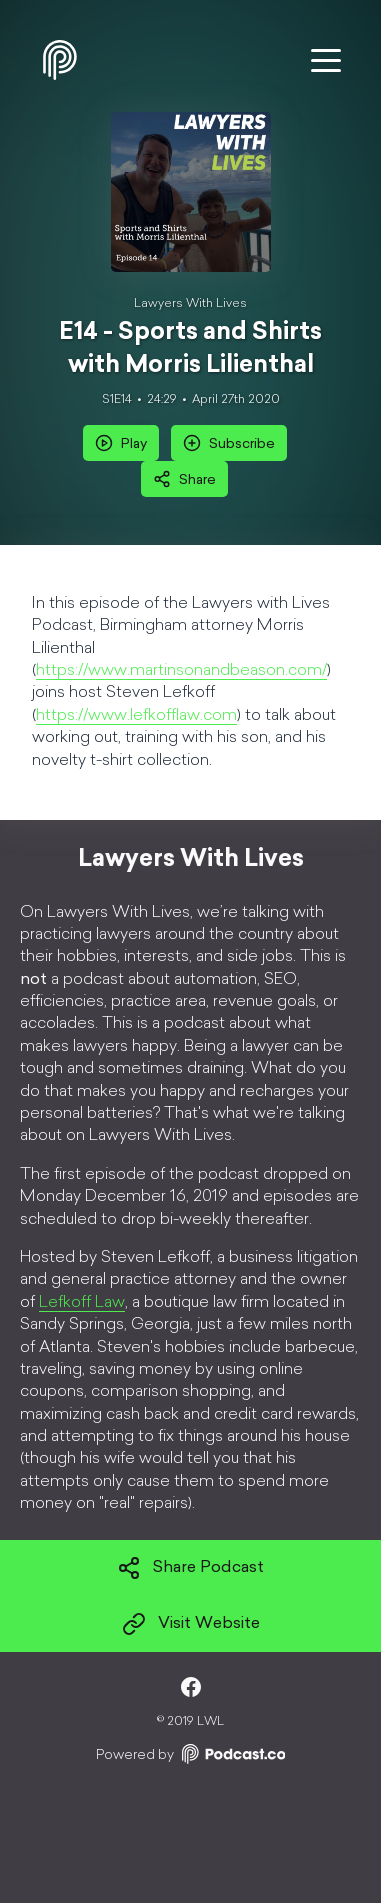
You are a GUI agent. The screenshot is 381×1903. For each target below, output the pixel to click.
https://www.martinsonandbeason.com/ (181, 671)
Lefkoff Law (82, 1303)
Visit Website (191, 1624)
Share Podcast (190, 1568)
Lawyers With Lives (190, 304)
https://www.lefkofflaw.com (136, 716)
